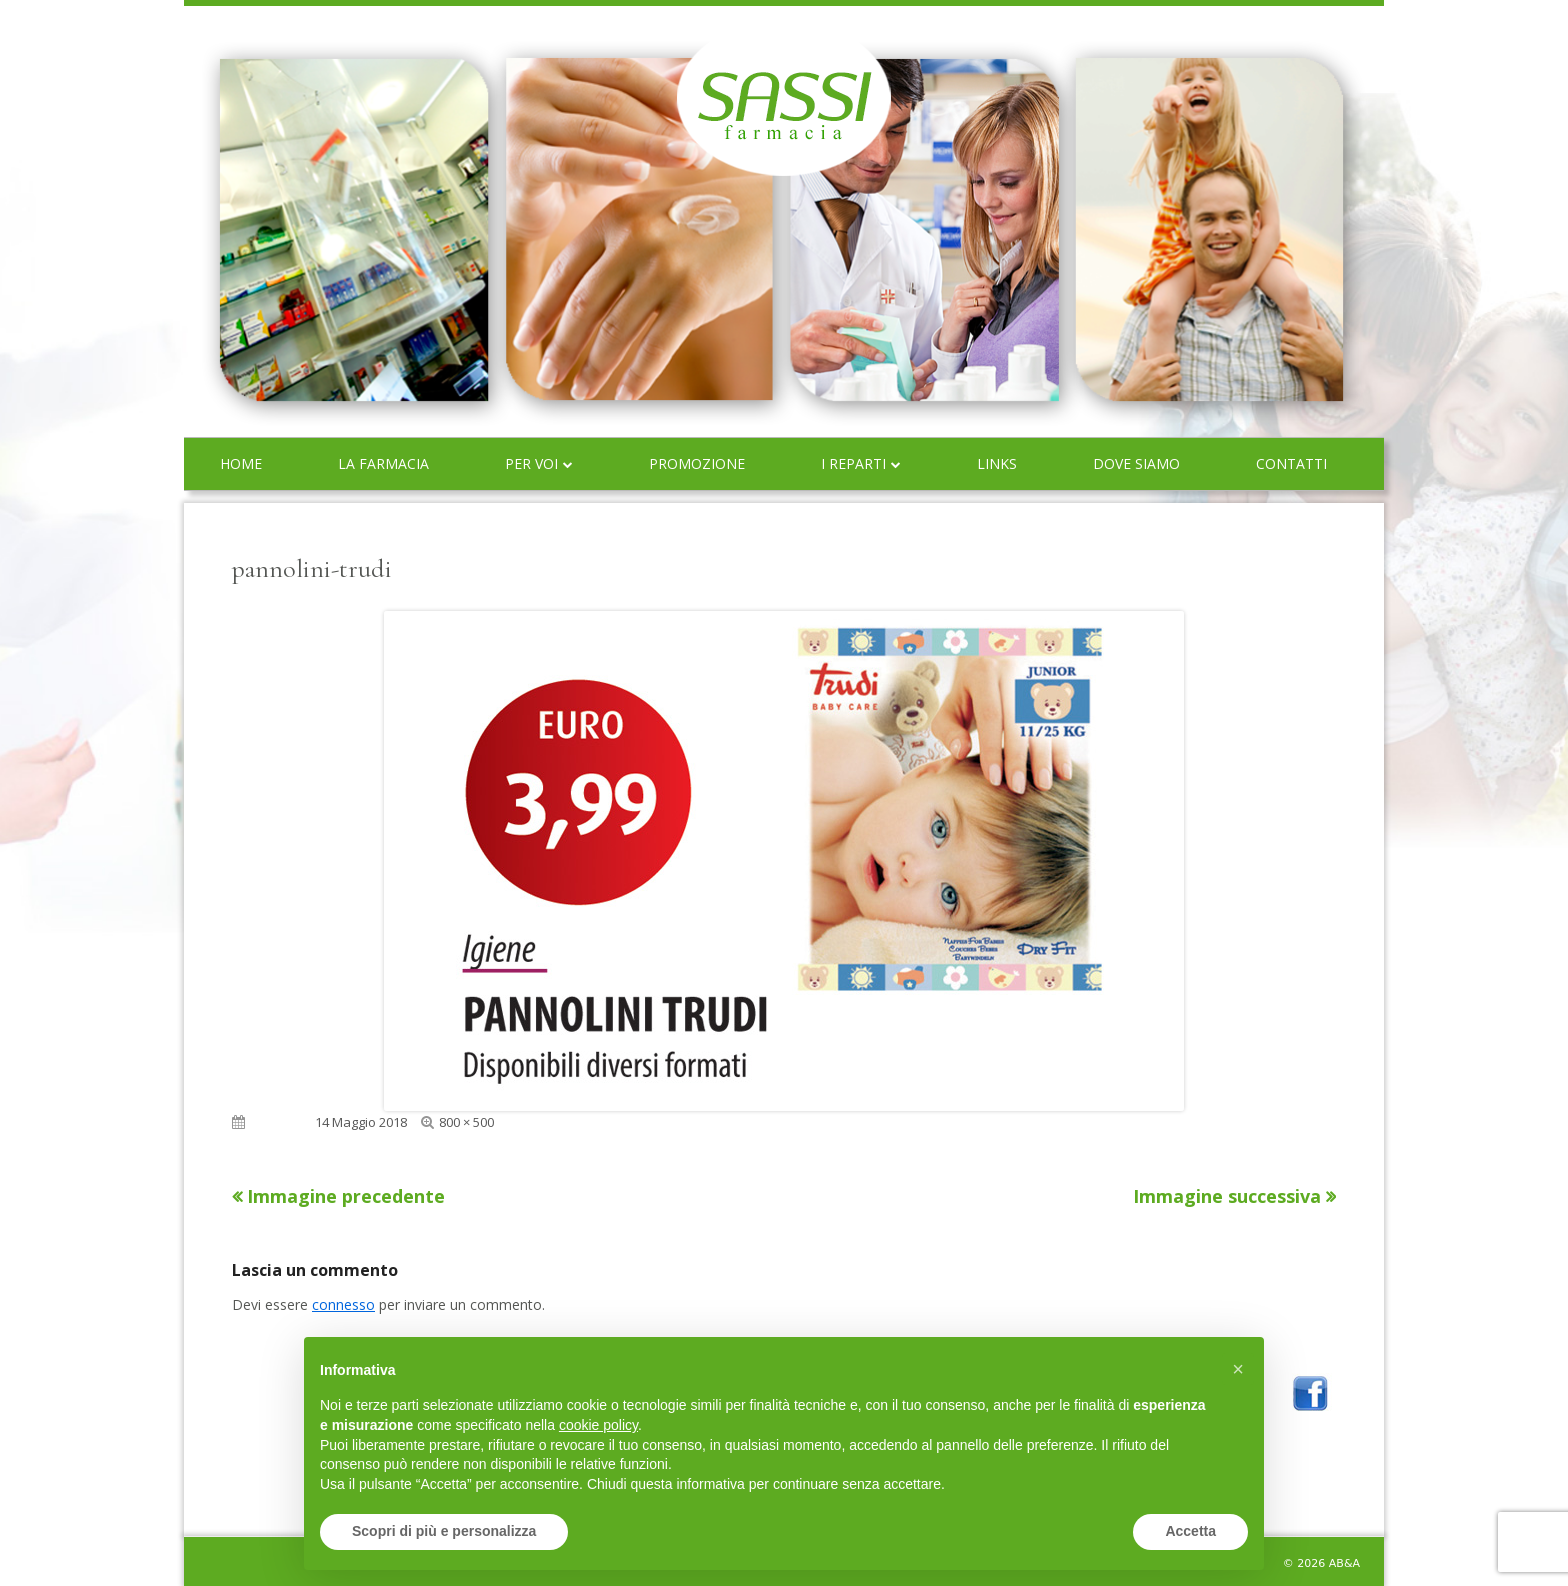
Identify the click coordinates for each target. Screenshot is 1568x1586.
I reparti (853, 463)
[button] (1238, 1369)
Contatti (1291, 463)
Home (241, 463)
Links (997, 463)
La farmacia (383, 463)
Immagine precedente (346, 1196)
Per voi (531, 463)
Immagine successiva (1227, 1196)
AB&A (1344, 1563)
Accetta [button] (1190, 1531)
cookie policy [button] (598, 1425)
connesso (343, 1304)
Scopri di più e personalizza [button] (444, 1531)
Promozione (697, 463)
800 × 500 (466, 1122)
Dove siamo (1136, 463)
